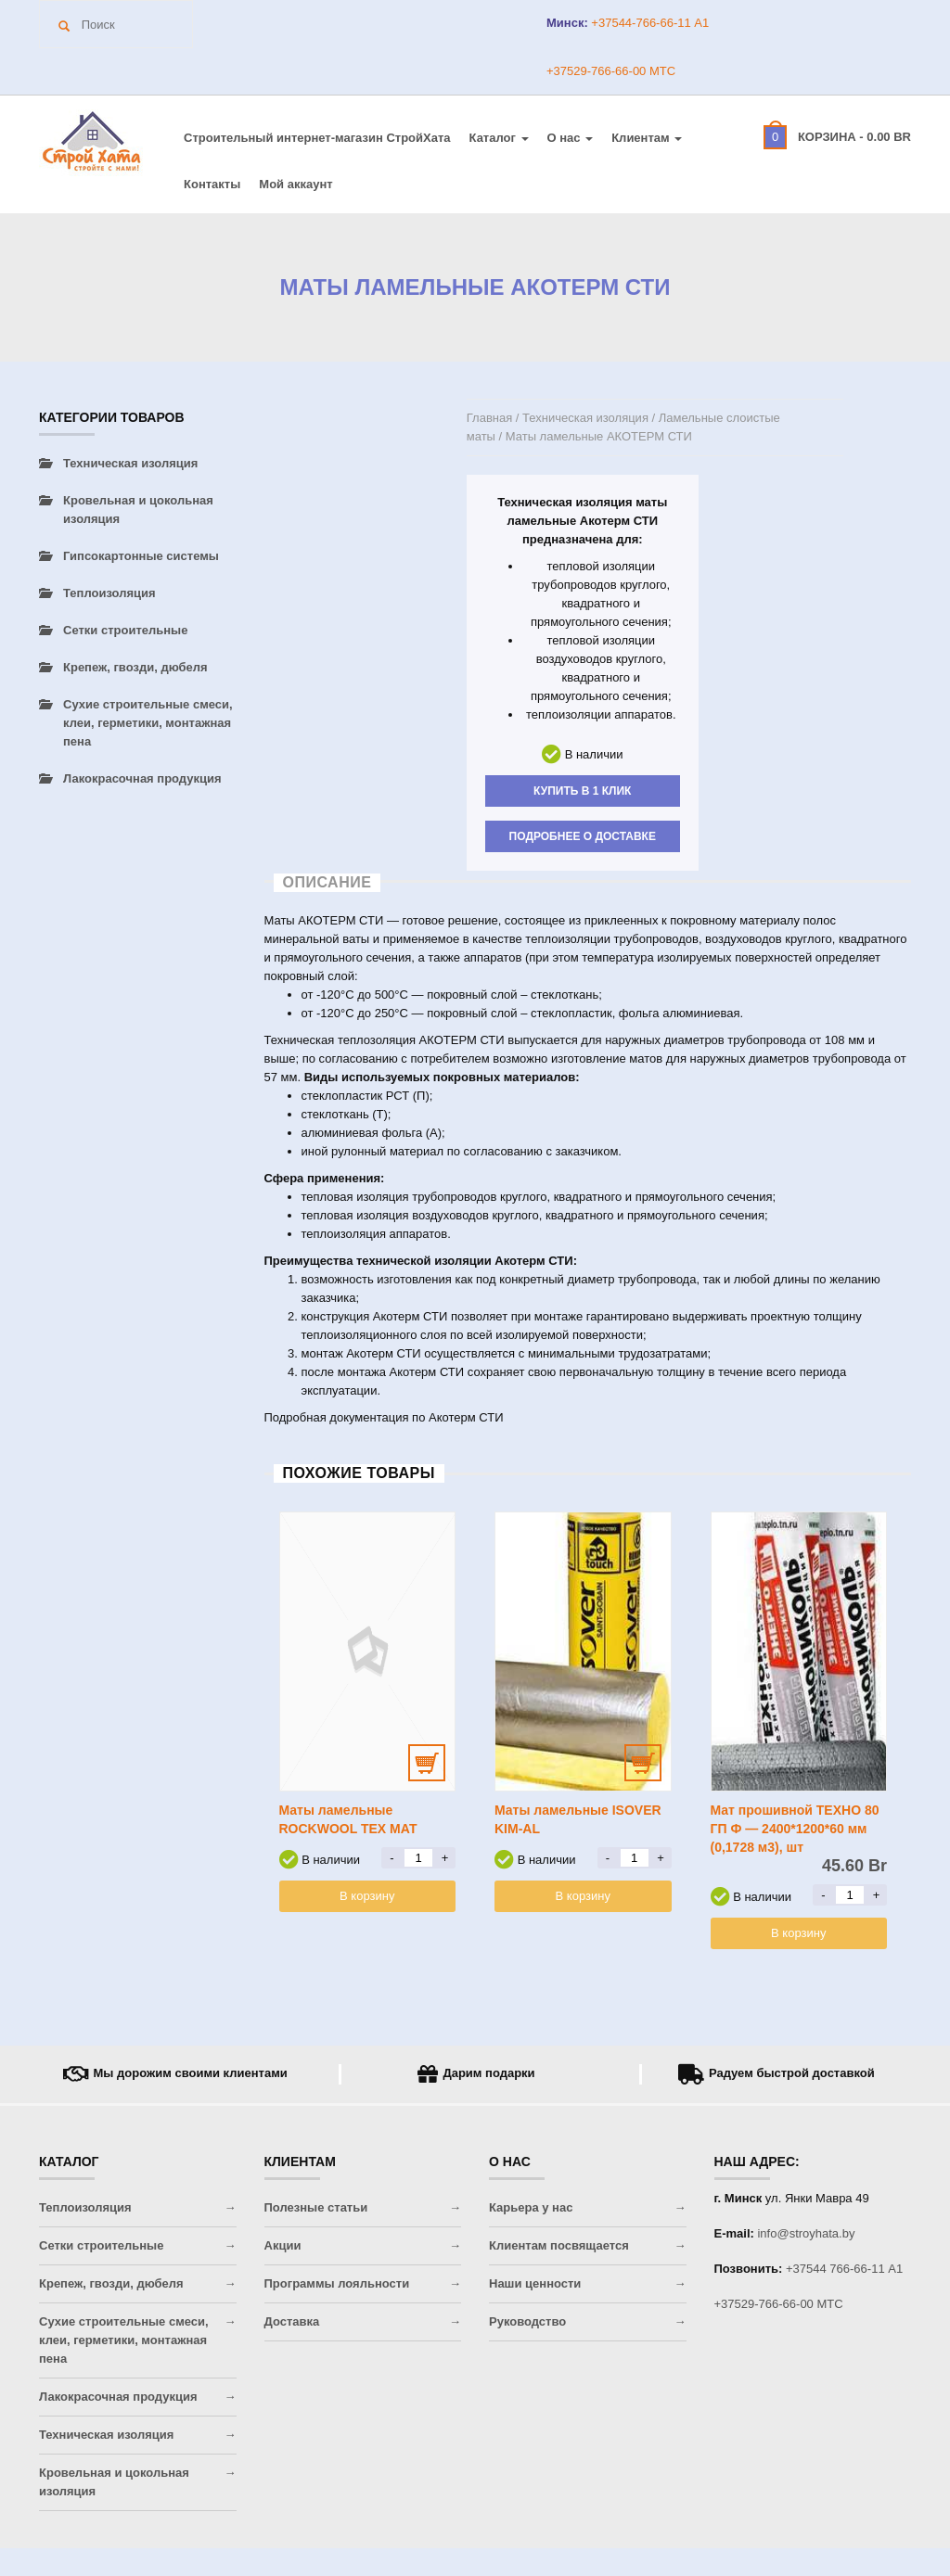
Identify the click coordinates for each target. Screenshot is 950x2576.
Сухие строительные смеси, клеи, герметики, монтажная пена (148, 722)
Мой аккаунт (295, 184)
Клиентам (646, 138)
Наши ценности (535, 2283)
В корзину (367, 1896)
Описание (327, 882)
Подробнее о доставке (582, 836)
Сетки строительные (125, 630)
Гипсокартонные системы (141, 556)
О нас (570, 138)
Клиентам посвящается (559, 2245)
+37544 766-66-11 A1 (844, 2269)
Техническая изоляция (585, 418)
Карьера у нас (530, 2207)
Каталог (499, 138)
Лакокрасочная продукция (142, 778)
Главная (489, 418)
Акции (283, 2245)
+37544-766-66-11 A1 (648, 23)
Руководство (527, 2321)
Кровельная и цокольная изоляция (138, 509)
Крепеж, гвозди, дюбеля (135, 667)
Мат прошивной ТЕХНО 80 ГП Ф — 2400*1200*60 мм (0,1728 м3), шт (795, 1829)
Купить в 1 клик (582, 790)
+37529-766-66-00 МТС (610, 71)
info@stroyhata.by (805, 2233)
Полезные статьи (316, 2207)
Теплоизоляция (109, 593)
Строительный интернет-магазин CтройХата (317, 138)
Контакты (212, 184)
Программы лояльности (337, 2283)
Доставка (292, 2321)
